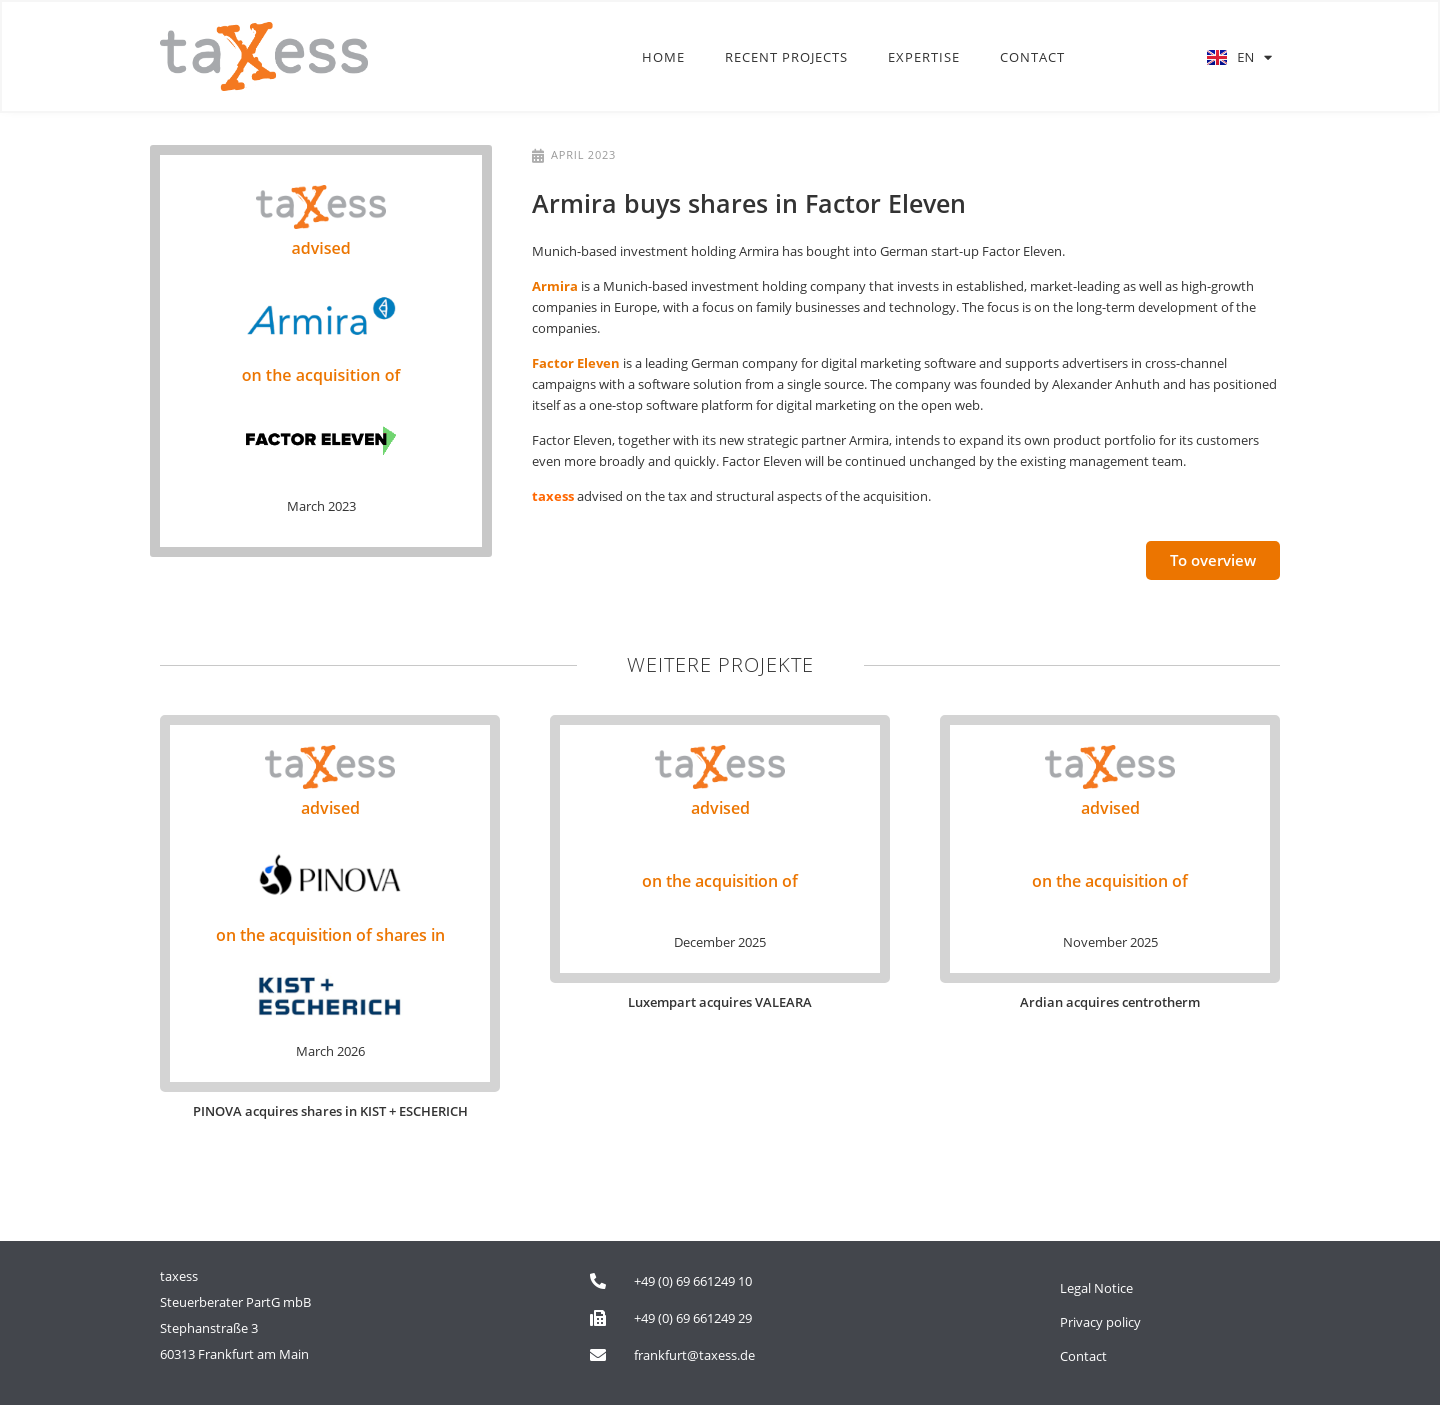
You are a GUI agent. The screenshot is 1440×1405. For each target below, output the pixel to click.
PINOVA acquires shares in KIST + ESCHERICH (330, 1111)
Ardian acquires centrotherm (1110, 1002)
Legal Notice (1096, 1288)
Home (663, 58)
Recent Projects (786, 58)
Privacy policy (1100, 1322)
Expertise (924, 58)
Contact (1032, 58)
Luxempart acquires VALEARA (720, 1002)
